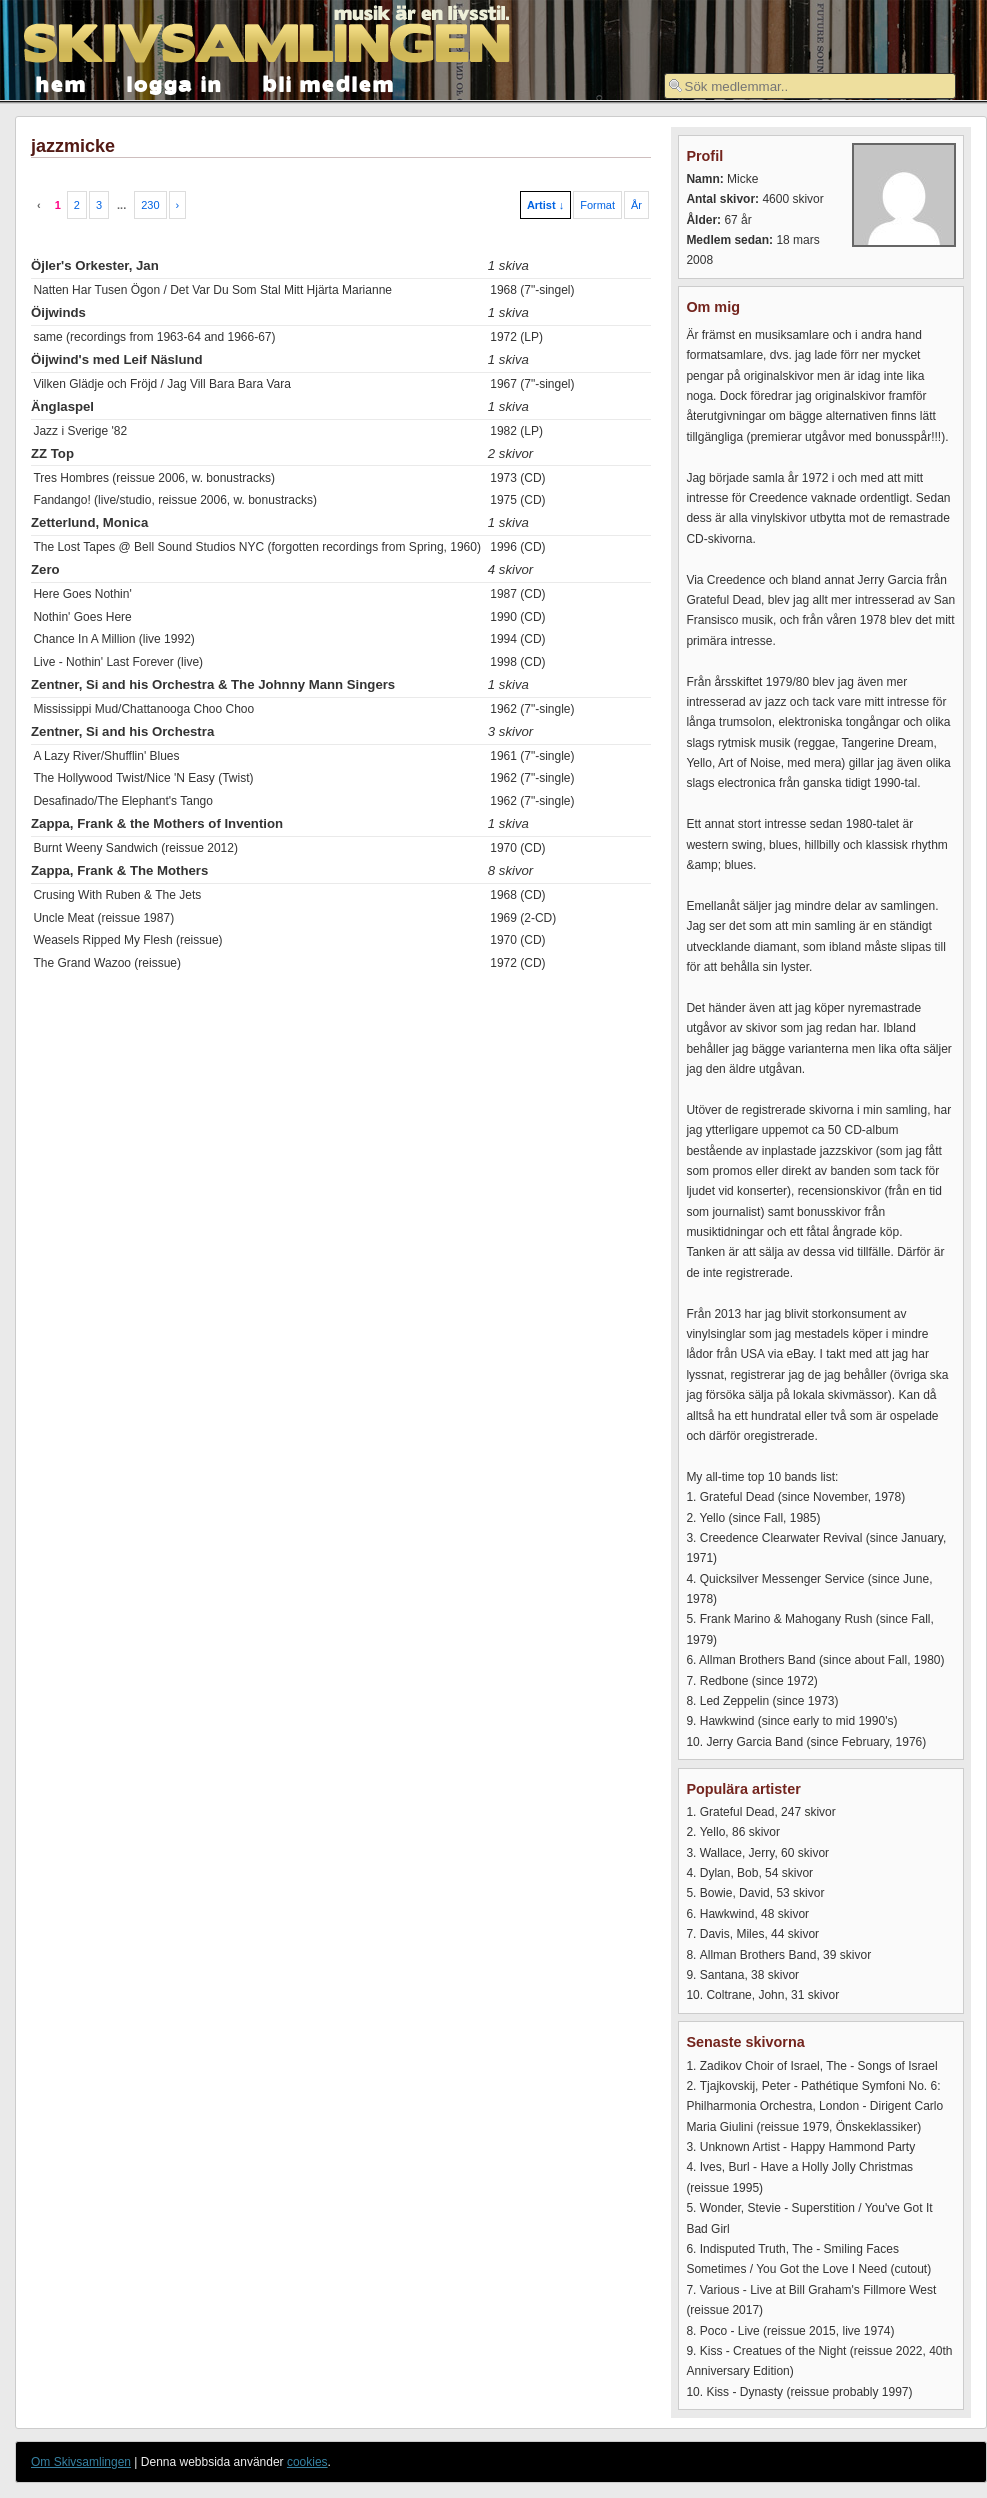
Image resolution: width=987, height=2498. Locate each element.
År (636, 205)
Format (597, 205)
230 (150, 205)
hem (61, 82)
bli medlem (329, 82)
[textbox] (810, 86)
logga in (175, 82)
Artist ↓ (545, 205)
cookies (307, 2462)
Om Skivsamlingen (81, 2462)
